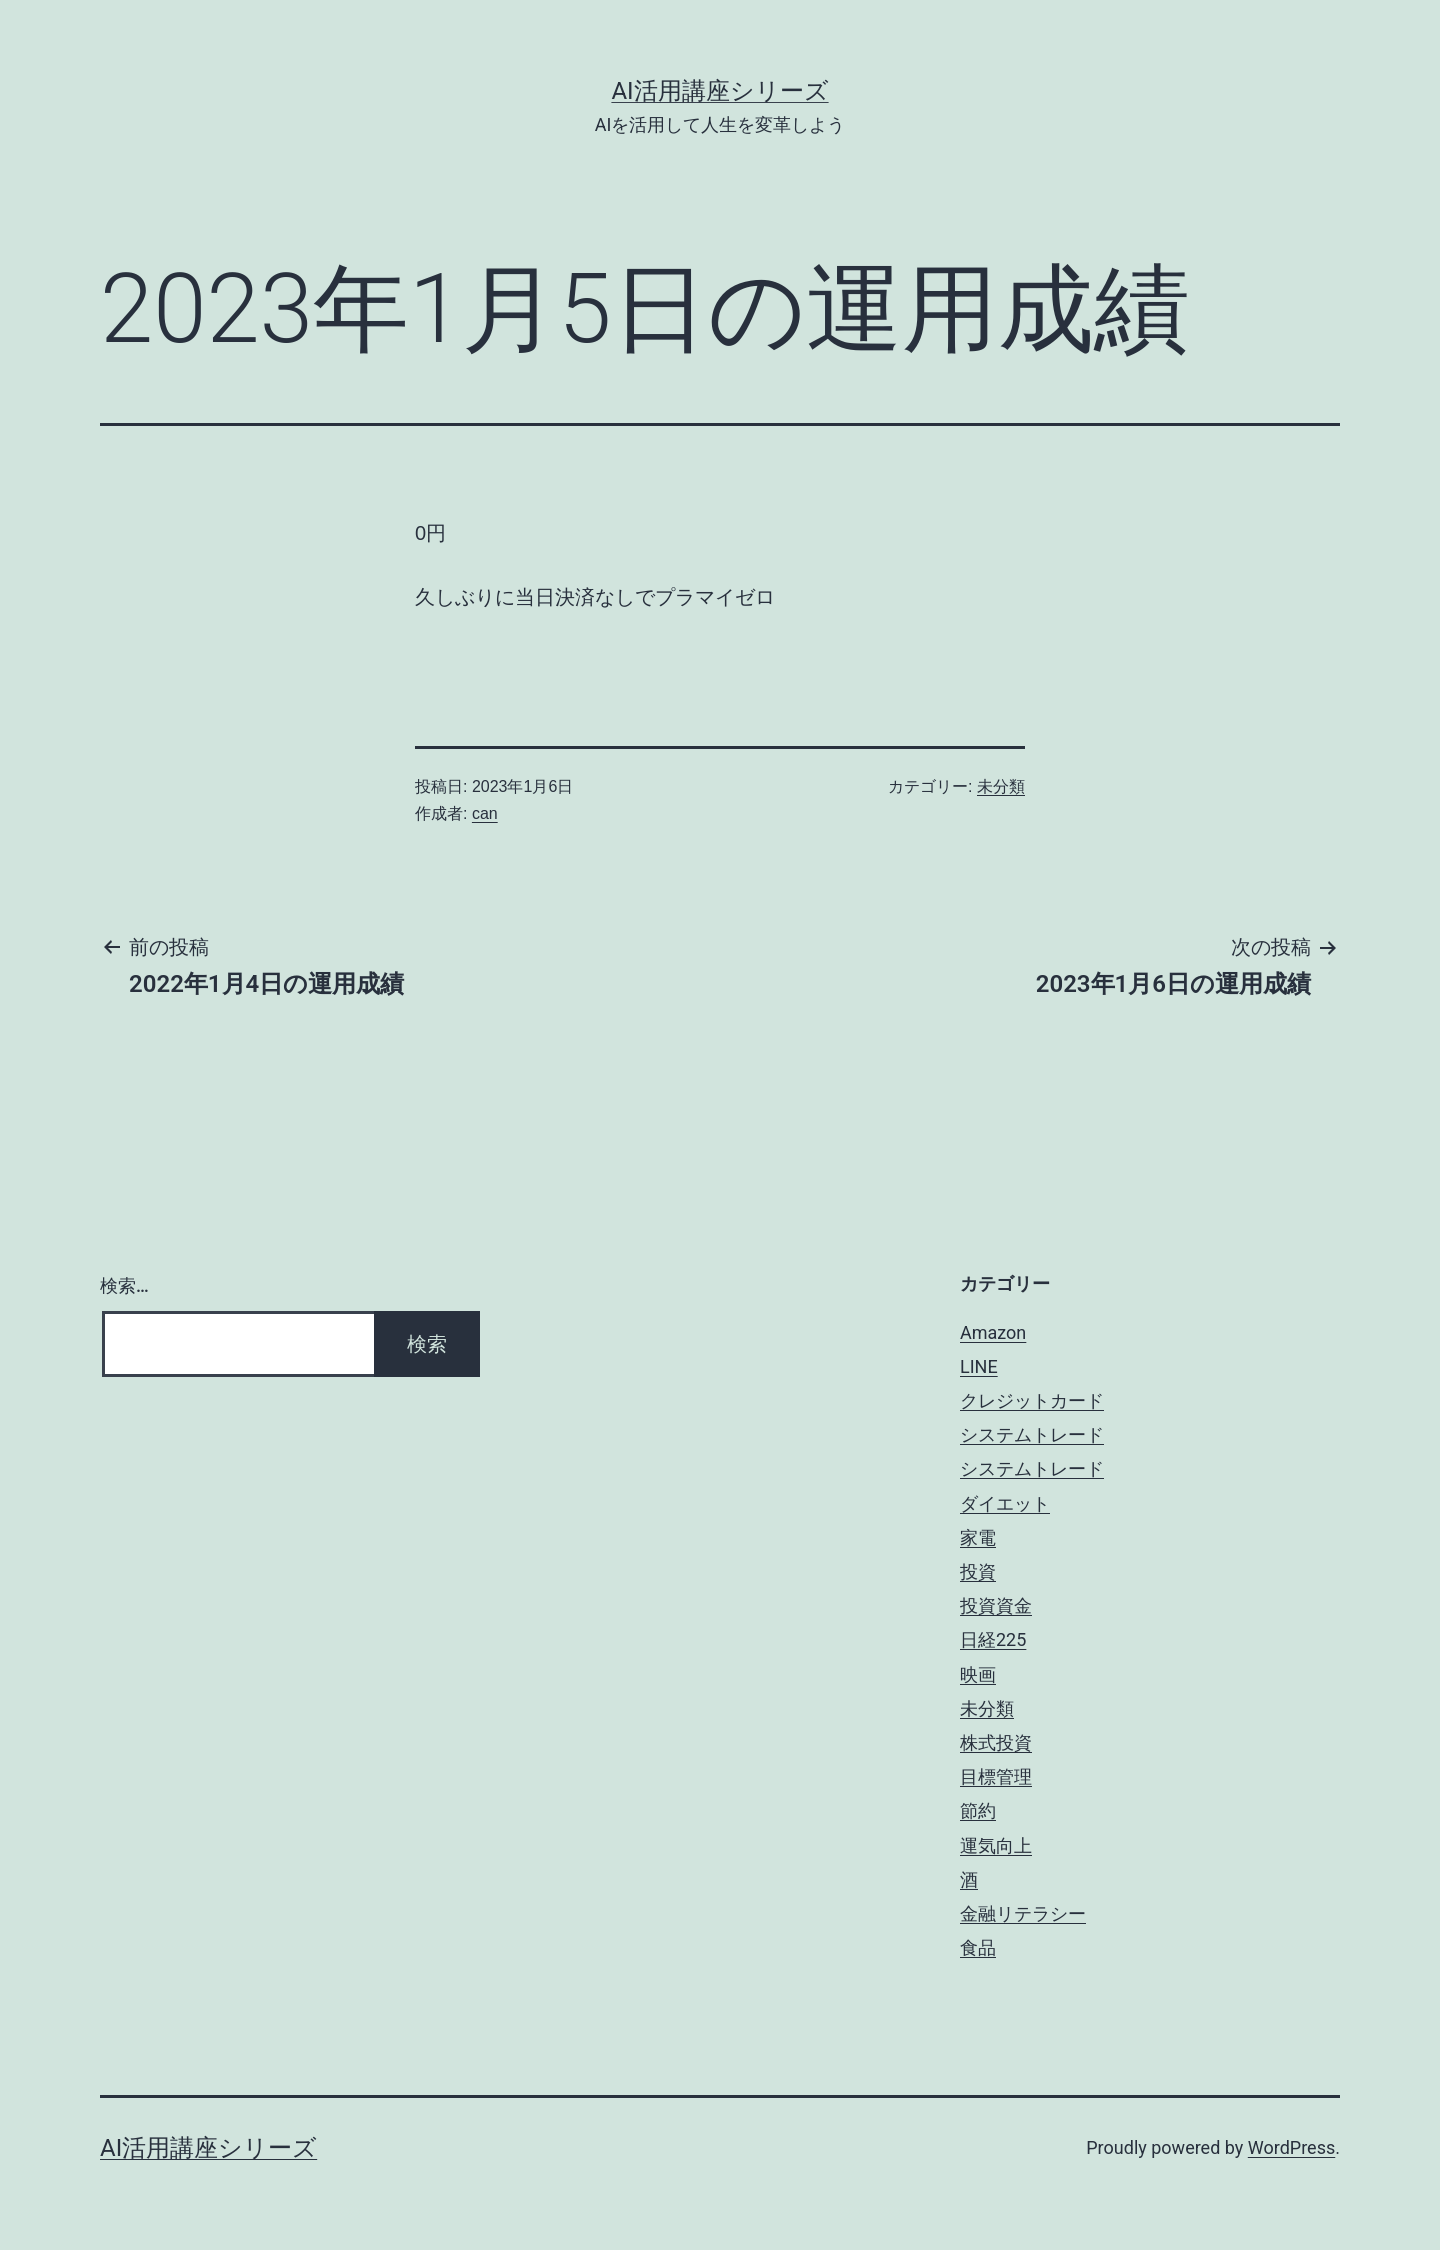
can (485, 813)
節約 (978, 1810)
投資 (978, 1571)
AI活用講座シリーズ (719, 91)
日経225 (993, 1639)
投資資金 (996, 1605)
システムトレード (1032, 1434)
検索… (124, 1285)
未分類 (1001, 786)
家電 (978, 1537)
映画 (978, 1674)
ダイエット (1005, 1503)
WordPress (1291, 2147)
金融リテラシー (1023, 1913)
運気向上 (996, 1845)
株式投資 (996, 1742)
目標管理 (996, 1776)
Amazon (993, 1332)
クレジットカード (1032, 1400)
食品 (978, 1947)
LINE (979, 1366)
